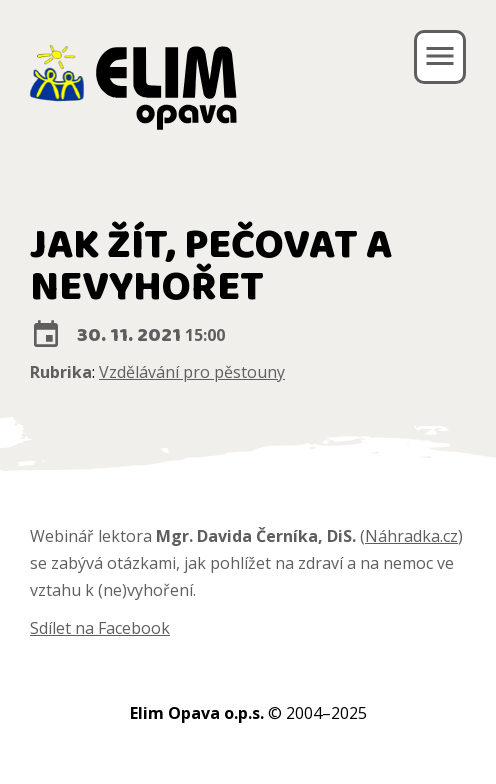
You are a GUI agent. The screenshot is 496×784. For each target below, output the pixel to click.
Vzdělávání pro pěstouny (192, 372)
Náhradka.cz (411, 536)
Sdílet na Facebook (100, 628)
